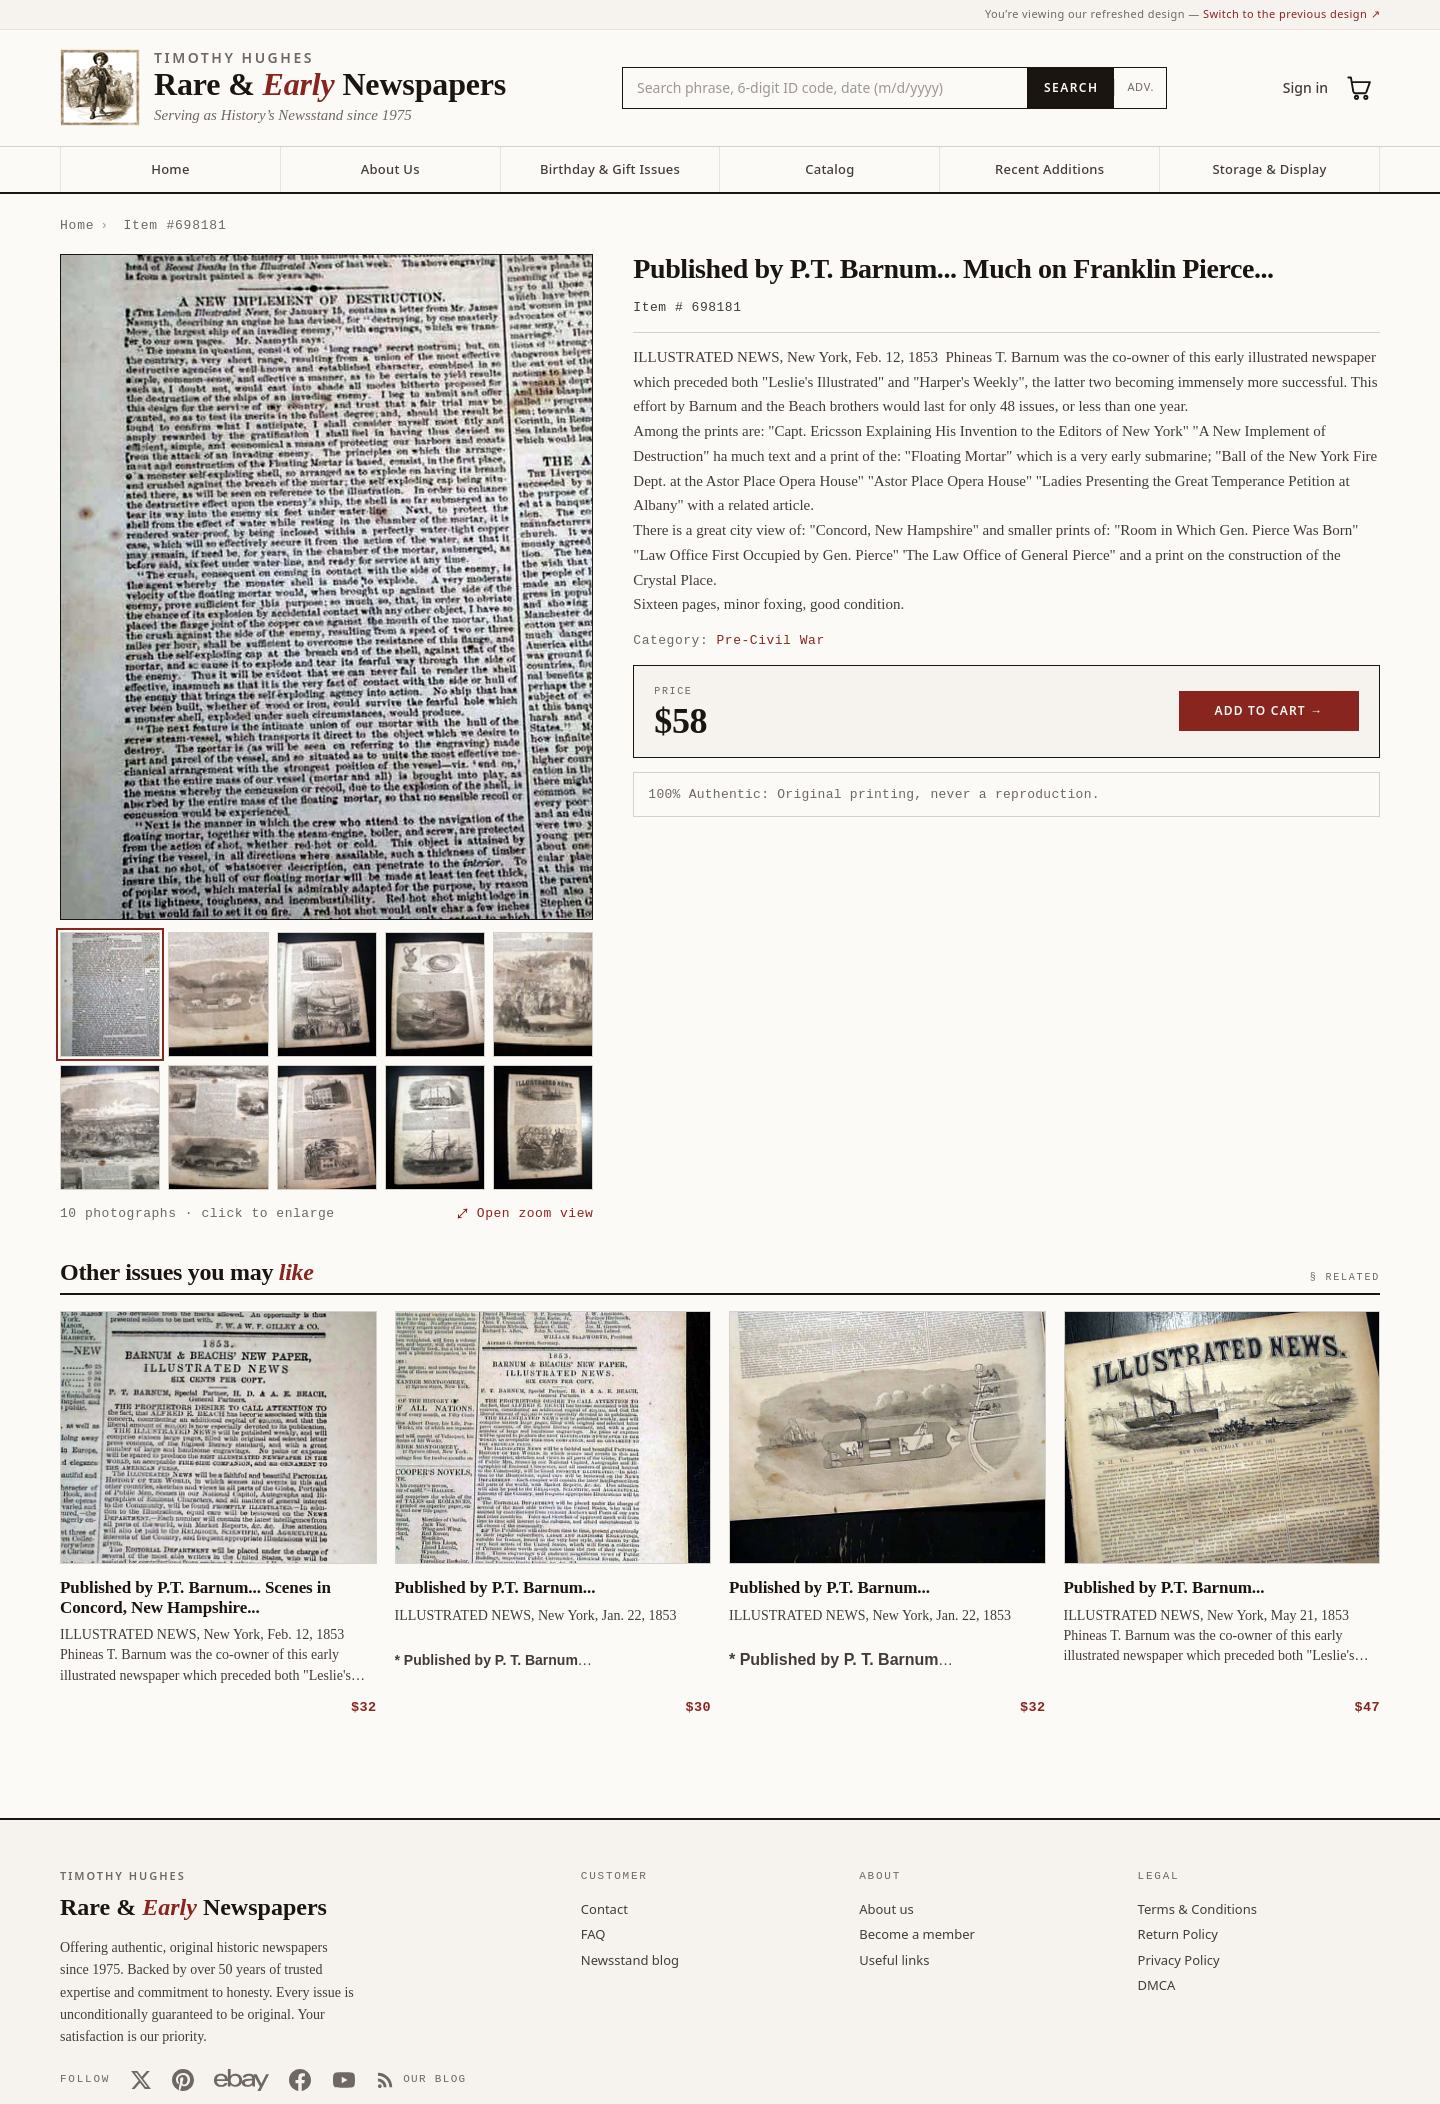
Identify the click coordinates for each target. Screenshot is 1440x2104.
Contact (604, 1908)
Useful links (894, 1959)
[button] (326, 587)
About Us (390, 169)
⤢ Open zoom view (525, 1213)
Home (170, 169)
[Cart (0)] (1360, 88)
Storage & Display (1269, 169)
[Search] (1070, 88)
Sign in (1305, 87)
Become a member (917, 1933)
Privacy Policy (1179, 1959)
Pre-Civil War (771, 640)
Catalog (829, 169)
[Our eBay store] (241, 2079)
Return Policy (1178, 1933)
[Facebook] (300, 2079)
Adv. (1140, 86)
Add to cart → (1269, 710)
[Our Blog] (421, 2079)
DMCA (1157, 1984)
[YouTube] (344, 2079)
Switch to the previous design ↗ (1291, 13)
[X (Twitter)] (141, 2079)
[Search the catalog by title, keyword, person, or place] (825, 88)
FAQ (593, 1933)
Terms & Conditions (1197, 1908)
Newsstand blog (630, 1959)
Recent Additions (1049, 169)
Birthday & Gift (610, 169)
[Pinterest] (183, 2079)
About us (886, 1908)
